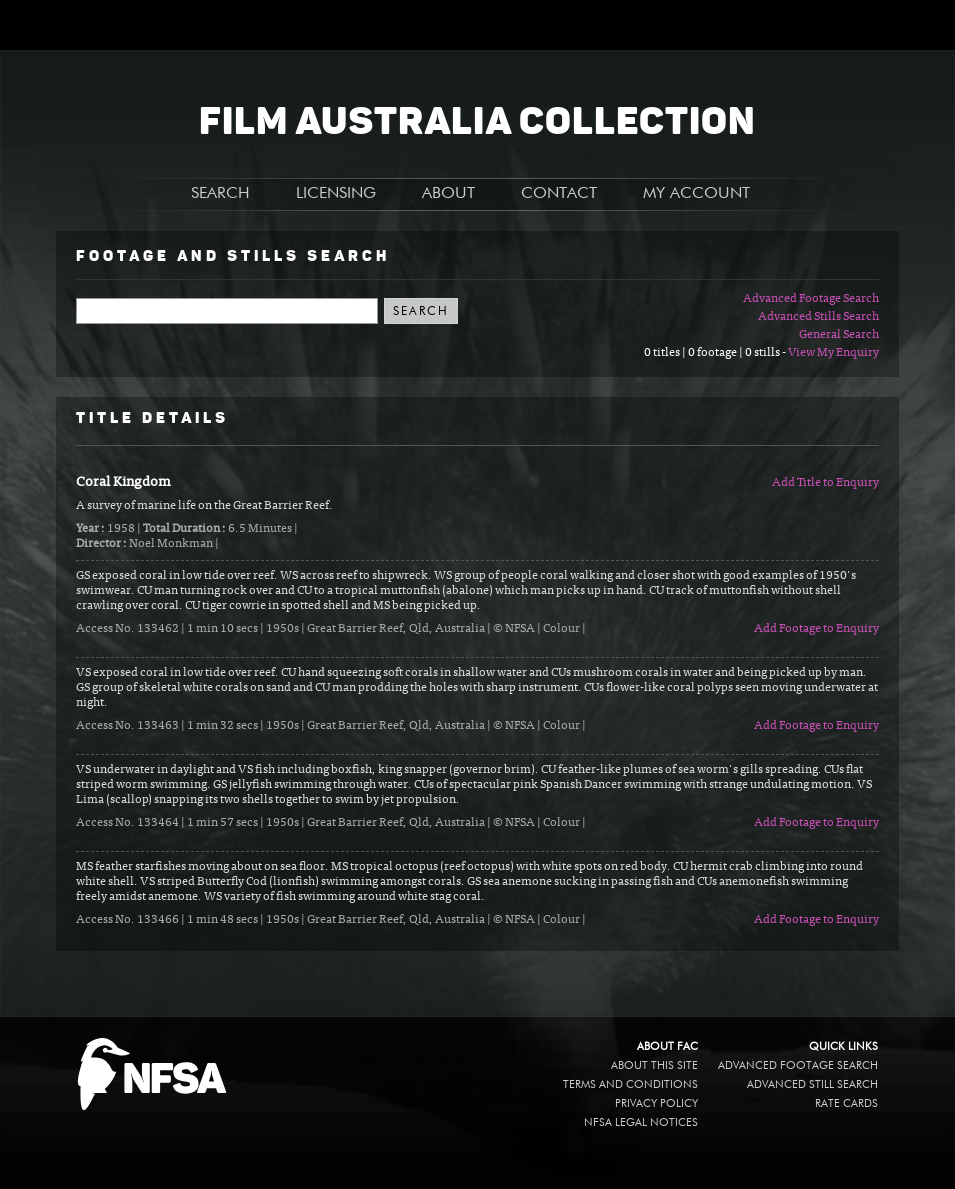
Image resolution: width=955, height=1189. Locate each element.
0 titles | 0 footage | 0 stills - (716, 353)
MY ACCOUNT (696, 194)
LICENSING (336, 194)
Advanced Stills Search (818, 317)
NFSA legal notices (641, 1122)
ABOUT (448, 194)
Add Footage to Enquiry (816, 629)
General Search (839, 335)
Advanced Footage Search (811, 299)
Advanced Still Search (812, 1084)
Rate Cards (846, 1103)
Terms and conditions (630, 1084)
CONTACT (559, 194)
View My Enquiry (833, 353)
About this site (654, 1065)
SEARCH (220, 194)
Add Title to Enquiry (825, 483)
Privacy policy (656, 1103)
